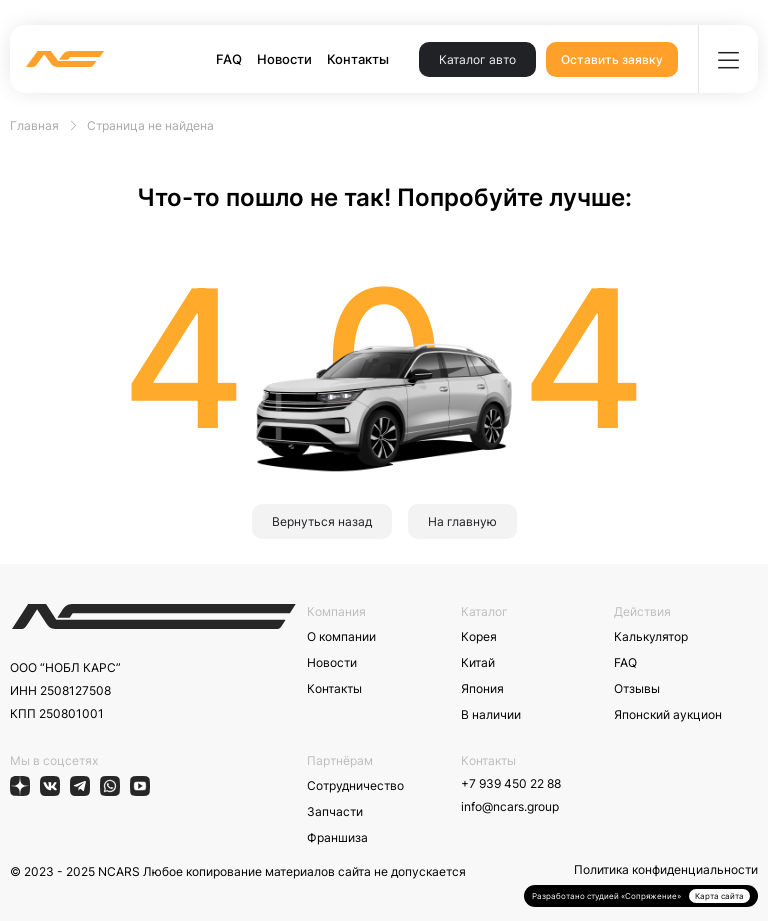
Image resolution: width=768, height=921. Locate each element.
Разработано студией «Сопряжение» (606, 896)
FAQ (229, 59)
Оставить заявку (612, 59)
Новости (284, 59)
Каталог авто (477, 59)
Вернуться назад (322, 521)
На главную (462, 521)
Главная (34, 125)
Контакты (358, 59)
